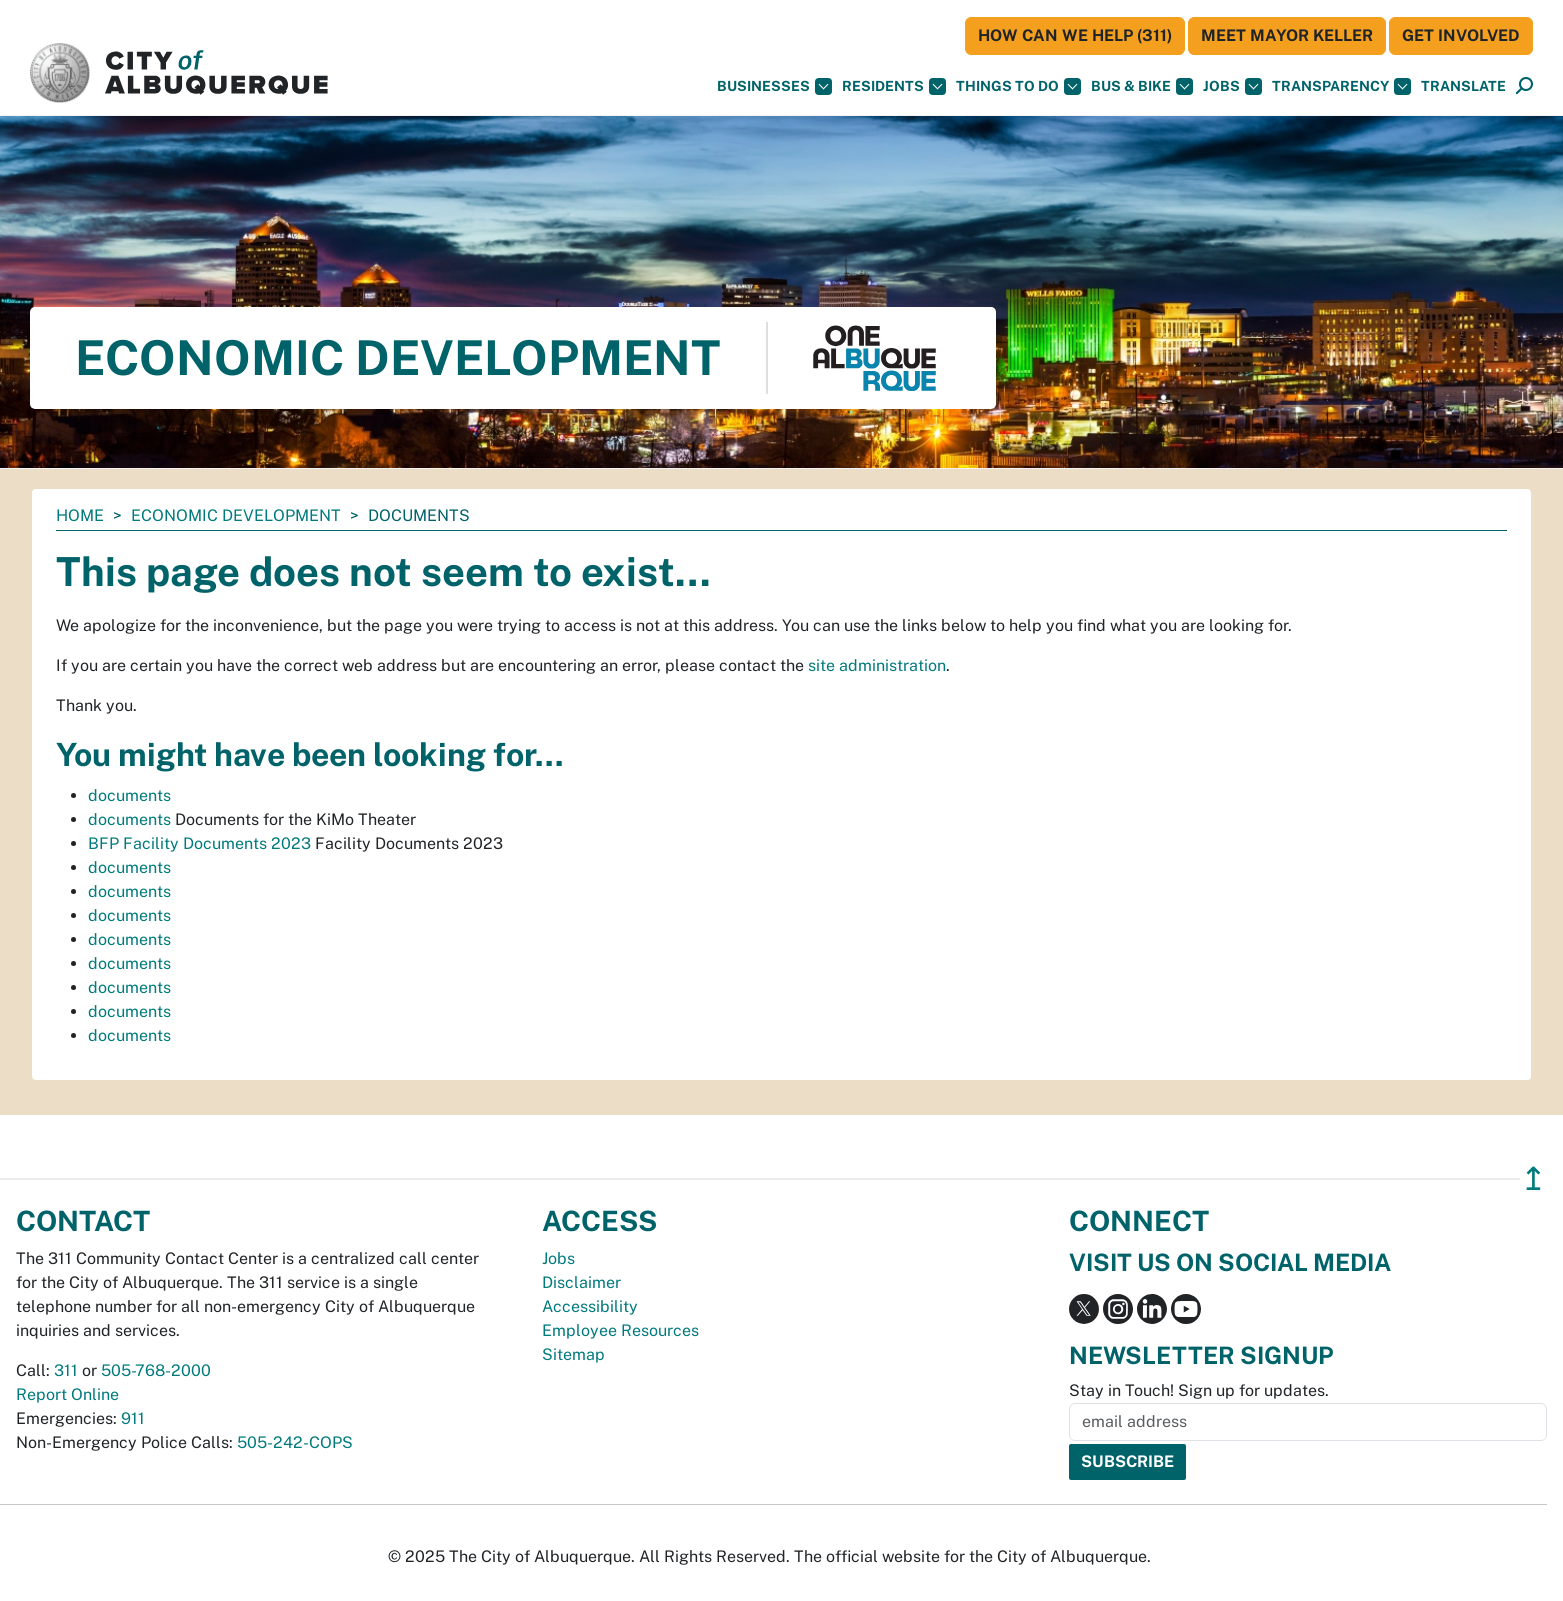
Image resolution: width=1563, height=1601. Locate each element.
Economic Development (236, 515)
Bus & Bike (1142, 86)
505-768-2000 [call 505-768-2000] (156, 1370)
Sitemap (573, 1354)
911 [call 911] (133, 1418)
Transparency (1341, 86)
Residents (894, 86)
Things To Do (1018, 86)
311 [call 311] (66, 1370)
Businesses (774, 86)
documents (129, 795)
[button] (1463, 86)
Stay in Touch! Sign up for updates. (1199, 1390)
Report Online (67, 1394)
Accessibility (590, 1306)
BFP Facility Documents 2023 (199, 843)
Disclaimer (581, 1282)
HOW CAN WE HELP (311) (1075, 35)
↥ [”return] (1533, 1178)
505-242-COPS (295, 1442)
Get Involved (1461, 35)
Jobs (1232, 86)
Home (80, 515)
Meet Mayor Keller (1287, 35)
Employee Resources (620, 1330)
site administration (877, 665)
